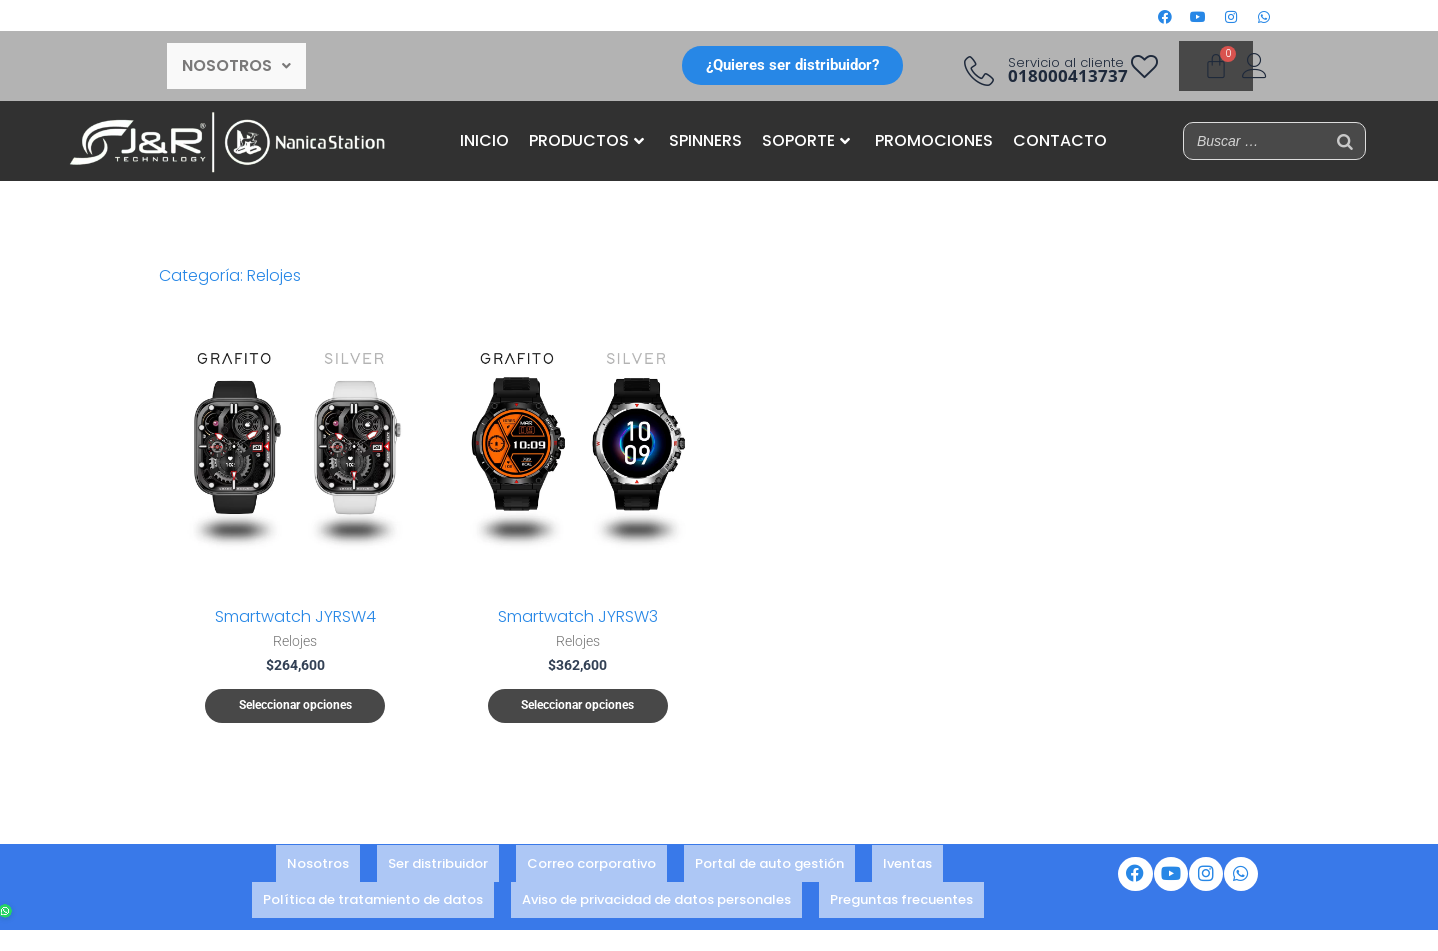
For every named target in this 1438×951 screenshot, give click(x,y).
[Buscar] (1345, 141)
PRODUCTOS (586, 140)
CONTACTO (1060, 140)
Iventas (907, 866)
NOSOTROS (236, 65)
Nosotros (318, 866)
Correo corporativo (591, 866)
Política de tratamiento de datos (373, 893)
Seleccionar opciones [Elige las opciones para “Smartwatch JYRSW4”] (295, 706)
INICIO (484, 140)
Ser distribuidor (438, 866)
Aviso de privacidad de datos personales (656, 893)
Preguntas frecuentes (901, 893)
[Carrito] (1216, 66)
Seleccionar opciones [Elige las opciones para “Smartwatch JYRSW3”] (577, 706)
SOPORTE (806, 140)
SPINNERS (705, 140)
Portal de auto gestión (769, 866)
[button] (236, 66)
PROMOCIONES (934, 140)
